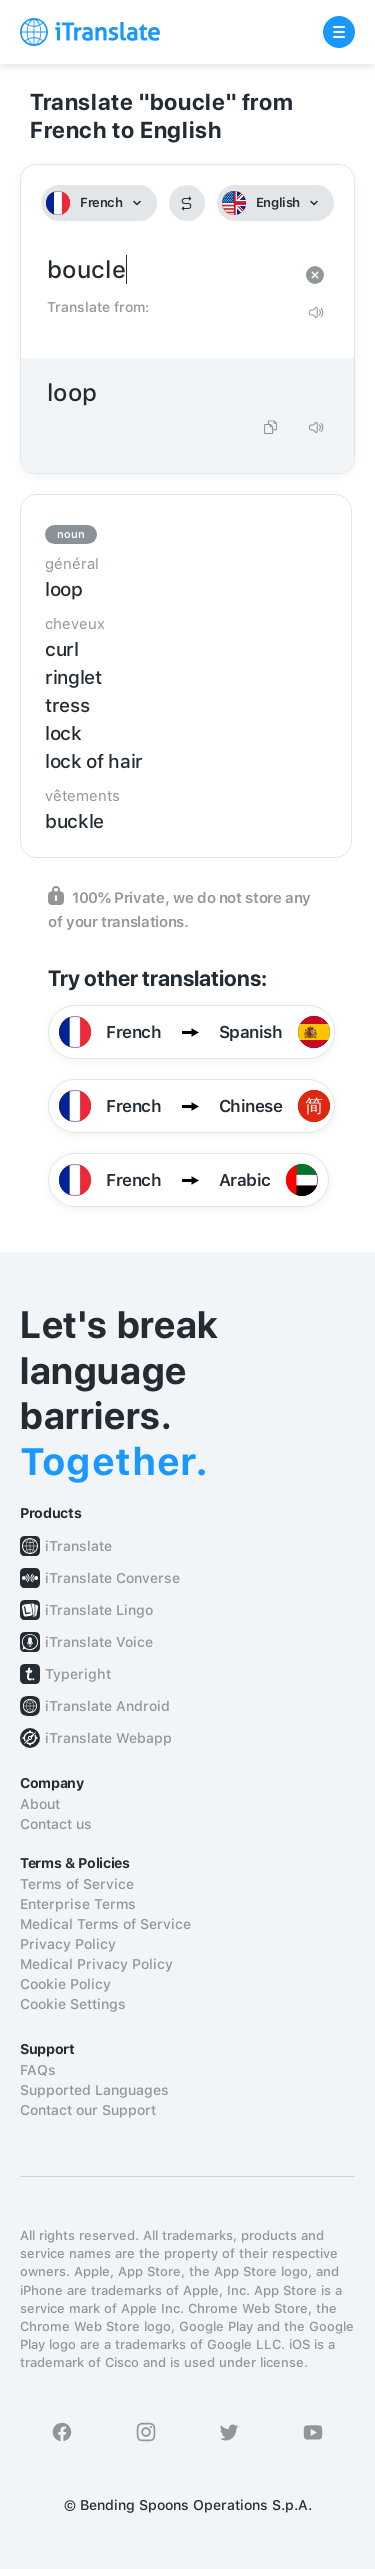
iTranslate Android (107, 1706)
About (40, 1804)
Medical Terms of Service (105, 1924)
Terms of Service (77, 1884)
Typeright (78, 1674)
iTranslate (78, 1546)
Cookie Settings (73, 2004)
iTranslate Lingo (99, 1610)
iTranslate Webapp (108, 1738)
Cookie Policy (65, 1984)
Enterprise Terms (78, 1904)
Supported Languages (94, 2090)
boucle (167, 270)
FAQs (38, 2070)
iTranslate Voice (99, 1642)
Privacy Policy (68, 1944)
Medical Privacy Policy (96, 1964)
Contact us (56, 1824)
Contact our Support (88, 2110)
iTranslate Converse (112, 1578)
